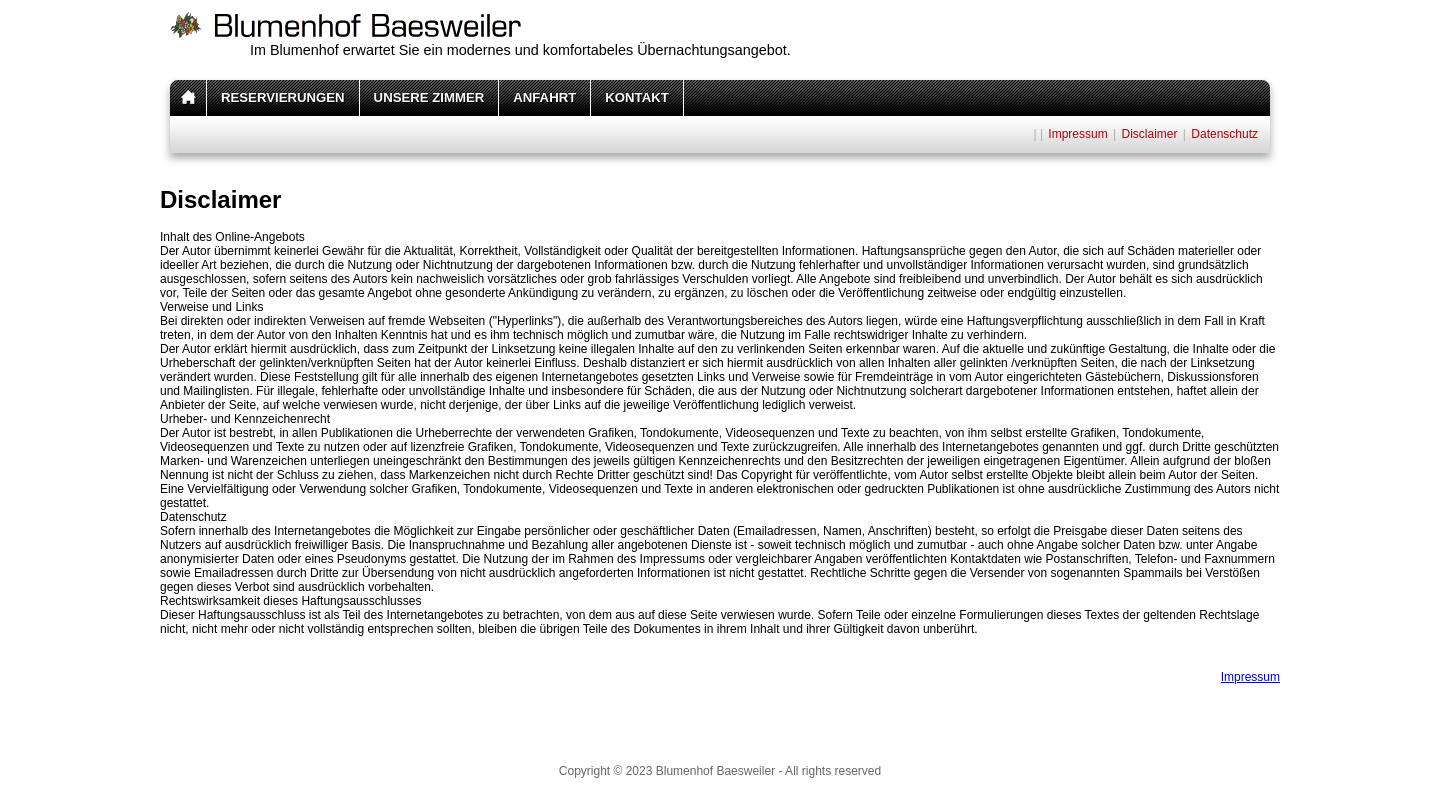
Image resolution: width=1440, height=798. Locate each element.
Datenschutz (1224, 134)
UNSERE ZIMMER (429, 97)
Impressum (1077, 134)
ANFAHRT (544, 97)
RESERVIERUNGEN (283, 97)
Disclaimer (1149, 134)
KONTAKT (636, 97)
